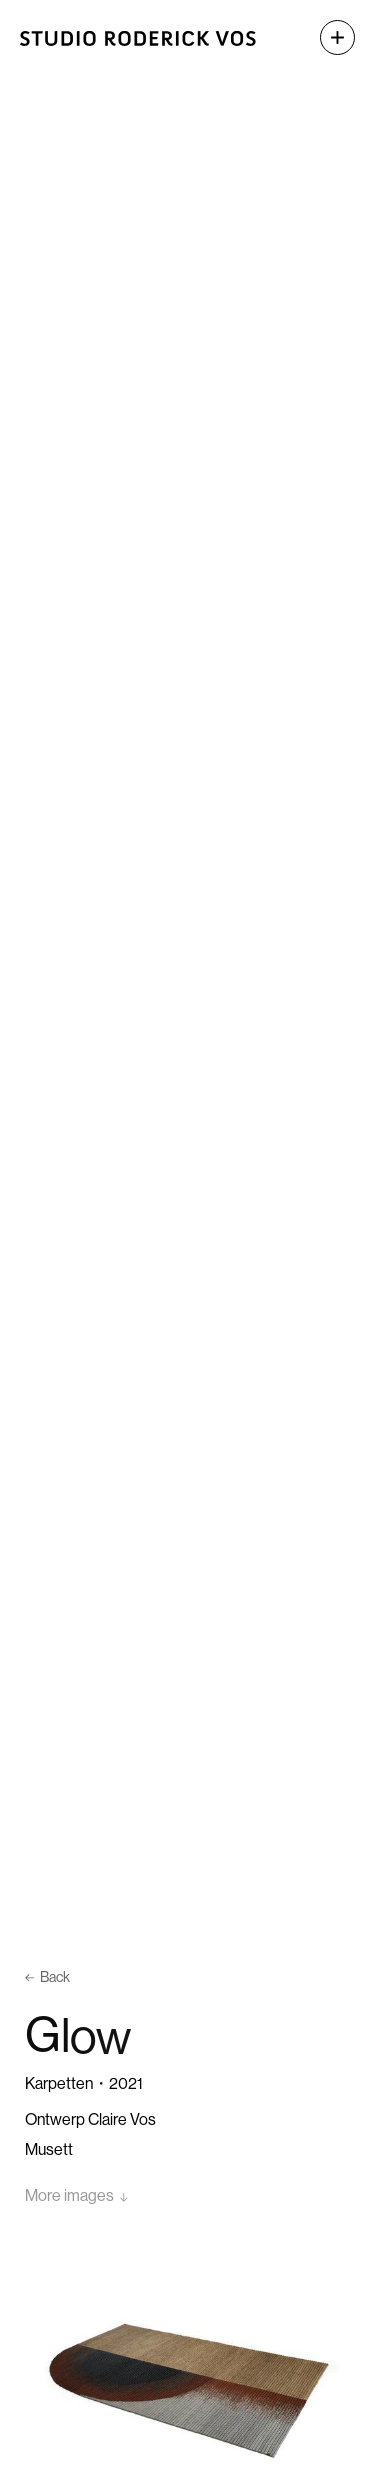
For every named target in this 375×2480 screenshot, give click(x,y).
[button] (327, 37)
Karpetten (59, 2083)
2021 (126, 2083)
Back (47, 1977)
